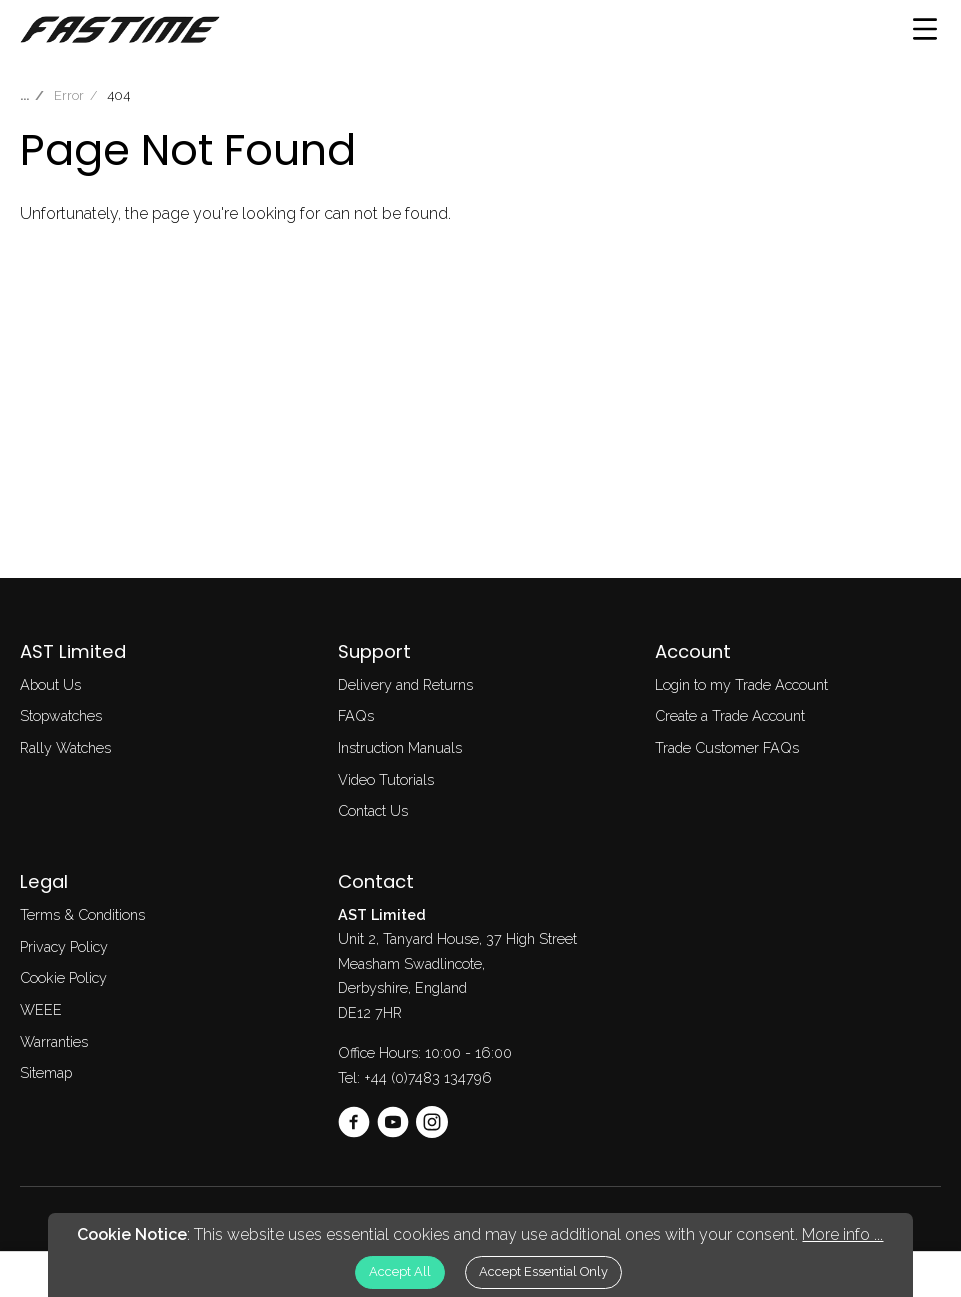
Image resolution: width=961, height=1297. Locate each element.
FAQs (356, 715)
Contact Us (373, 810)
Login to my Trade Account (741, 684)
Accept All (400, 1271)
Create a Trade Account (730, 715)
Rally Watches (65, 747)
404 (118, 95)
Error (69, 95)
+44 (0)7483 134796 (428, 1077)
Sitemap (46, 1072)
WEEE (41, 1009)
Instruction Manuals (400, 747)
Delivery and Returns (405, 684)
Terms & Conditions (82, 914)
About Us (50, 684)
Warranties (54, 1041)
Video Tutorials (386, 779)
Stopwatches (61, 715)
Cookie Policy (63, 977)
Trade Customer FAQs (727, 747)
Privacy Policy (64, 946)
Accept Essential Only (543, 1271)
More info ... (842, 1234)
